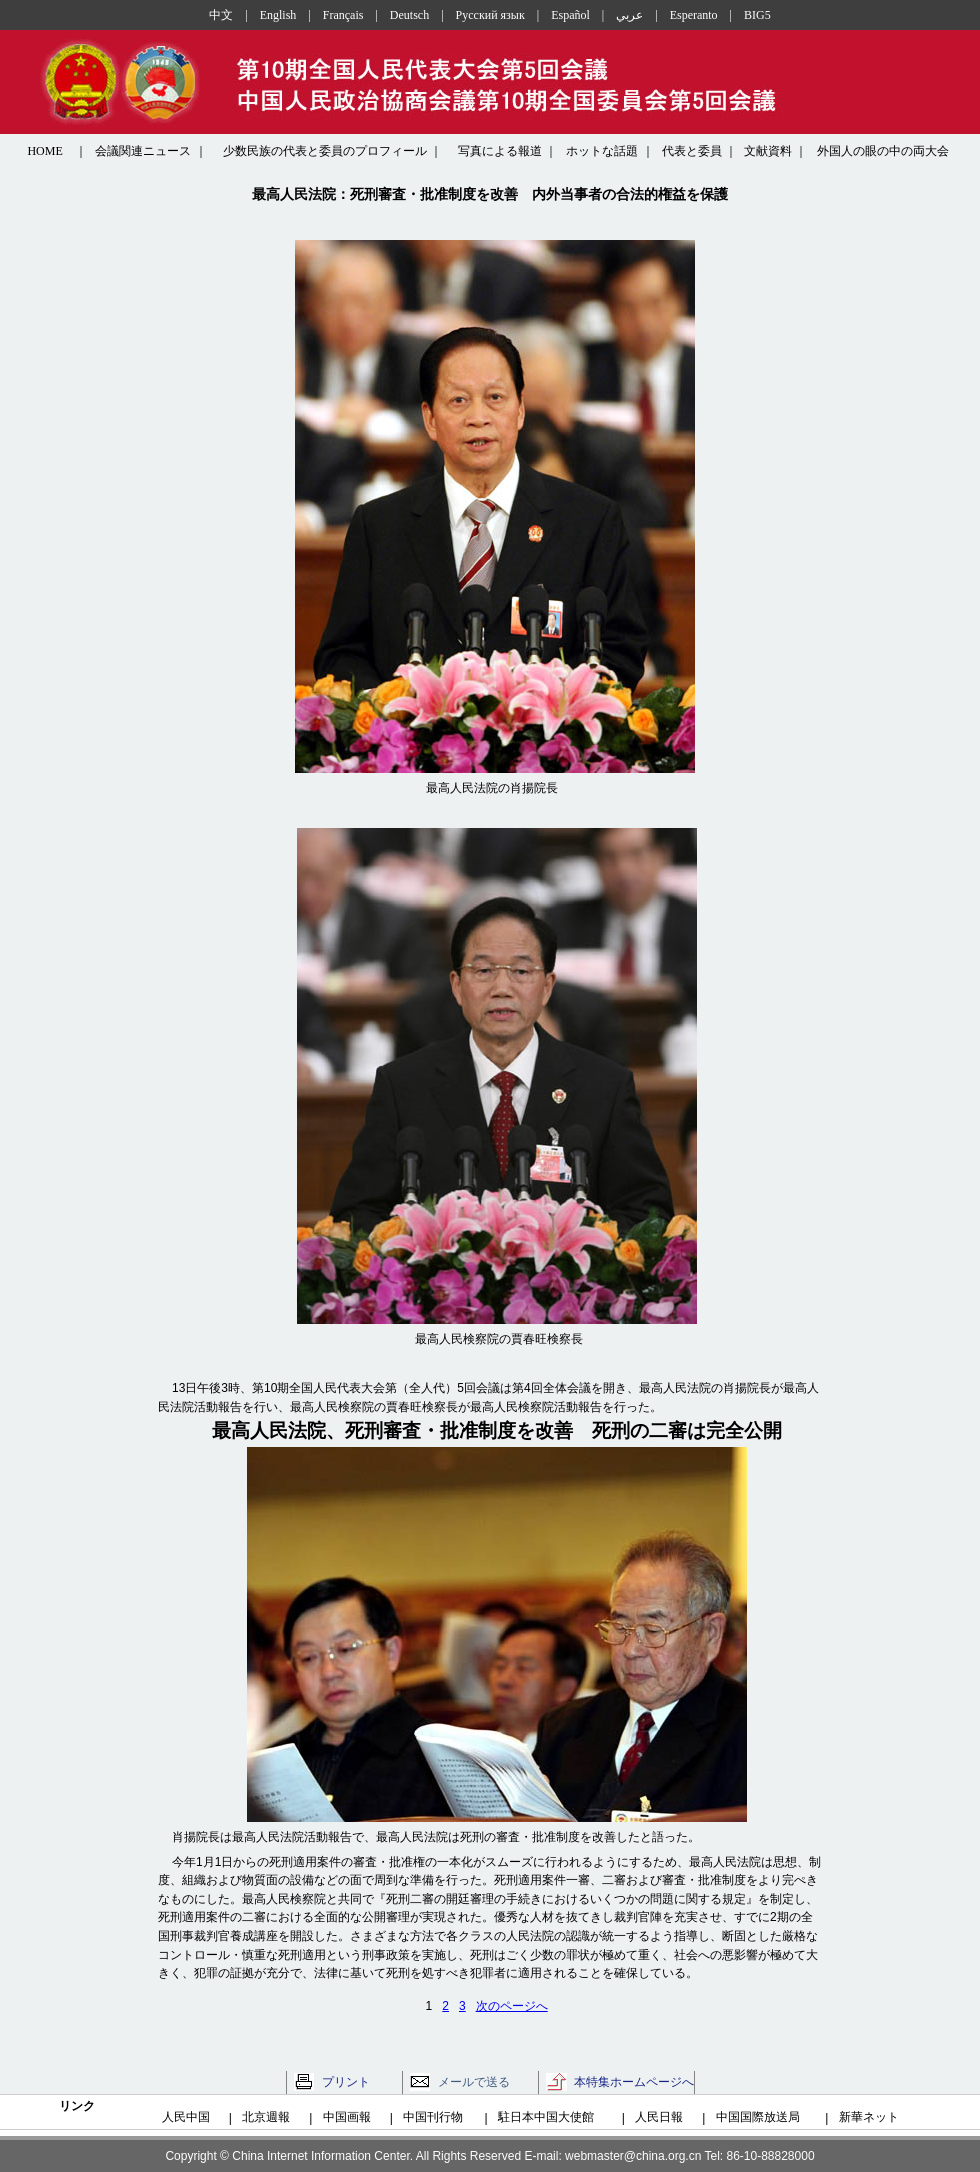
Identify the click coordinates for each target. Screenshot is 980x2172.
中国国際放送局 (758, 2117)
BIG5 (757, 15)
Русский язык (490, 15)
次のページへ (512, 2006)
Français (343, 15)
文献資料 (768, 151)
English (278, 15)
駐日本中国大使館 (546, 2117)
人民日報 (659, 2117)
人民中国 (186, 2117)
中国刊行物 (433, 2117)
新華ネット (869, 2117)
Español (570, 15)
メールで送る (474, 2082)
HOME (44, 151)
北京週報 (266, 2117)
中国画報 (347, 2117)
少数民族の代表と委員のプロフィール (325, 151)
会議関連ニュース (143, 151)
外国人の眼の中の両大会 (883, 151)
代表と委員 (692, 151)
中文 (221, 15)
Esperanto (694, 15)
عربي (629, 15)
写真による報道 (500, 151)
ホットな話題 (602, 151)
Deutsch (409, 15)
